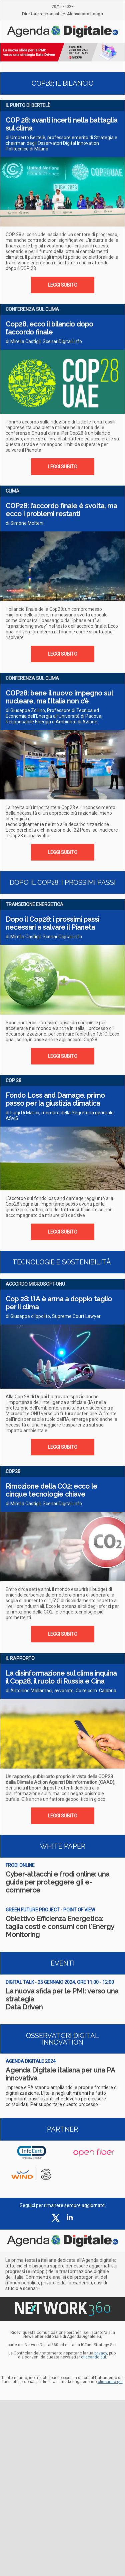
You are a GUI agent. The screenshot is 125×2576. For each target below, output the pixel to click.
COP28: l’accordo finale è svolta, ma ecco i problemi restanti (61, 510)
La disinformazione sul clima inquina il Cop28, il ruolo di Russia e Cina (61, 1677)
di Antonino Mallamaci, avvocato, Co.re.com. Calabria (61, 1690)
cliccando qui (110, 2381)
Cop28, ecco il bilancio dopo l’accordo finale (49, 328)
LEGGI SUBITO (62, 285)
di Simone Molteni (24, 523)
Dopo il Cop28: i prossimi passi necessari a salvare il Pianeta (52, 923)
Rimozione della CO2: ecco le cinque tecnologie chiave (51, 1490)
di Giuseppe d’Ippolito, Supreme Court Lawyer (53, 1316)
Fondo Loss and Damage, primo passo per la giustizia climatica (55, 1099)
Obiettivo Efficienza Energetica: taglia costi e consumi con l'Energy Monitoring (60, 1927)
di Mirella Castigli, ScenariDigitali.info (44, 341)
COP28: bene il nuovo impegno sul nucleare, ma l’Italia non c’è (59, 697)
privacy (100, 2353)
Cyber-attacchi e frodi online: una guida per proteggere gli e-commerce (57, 1882)
